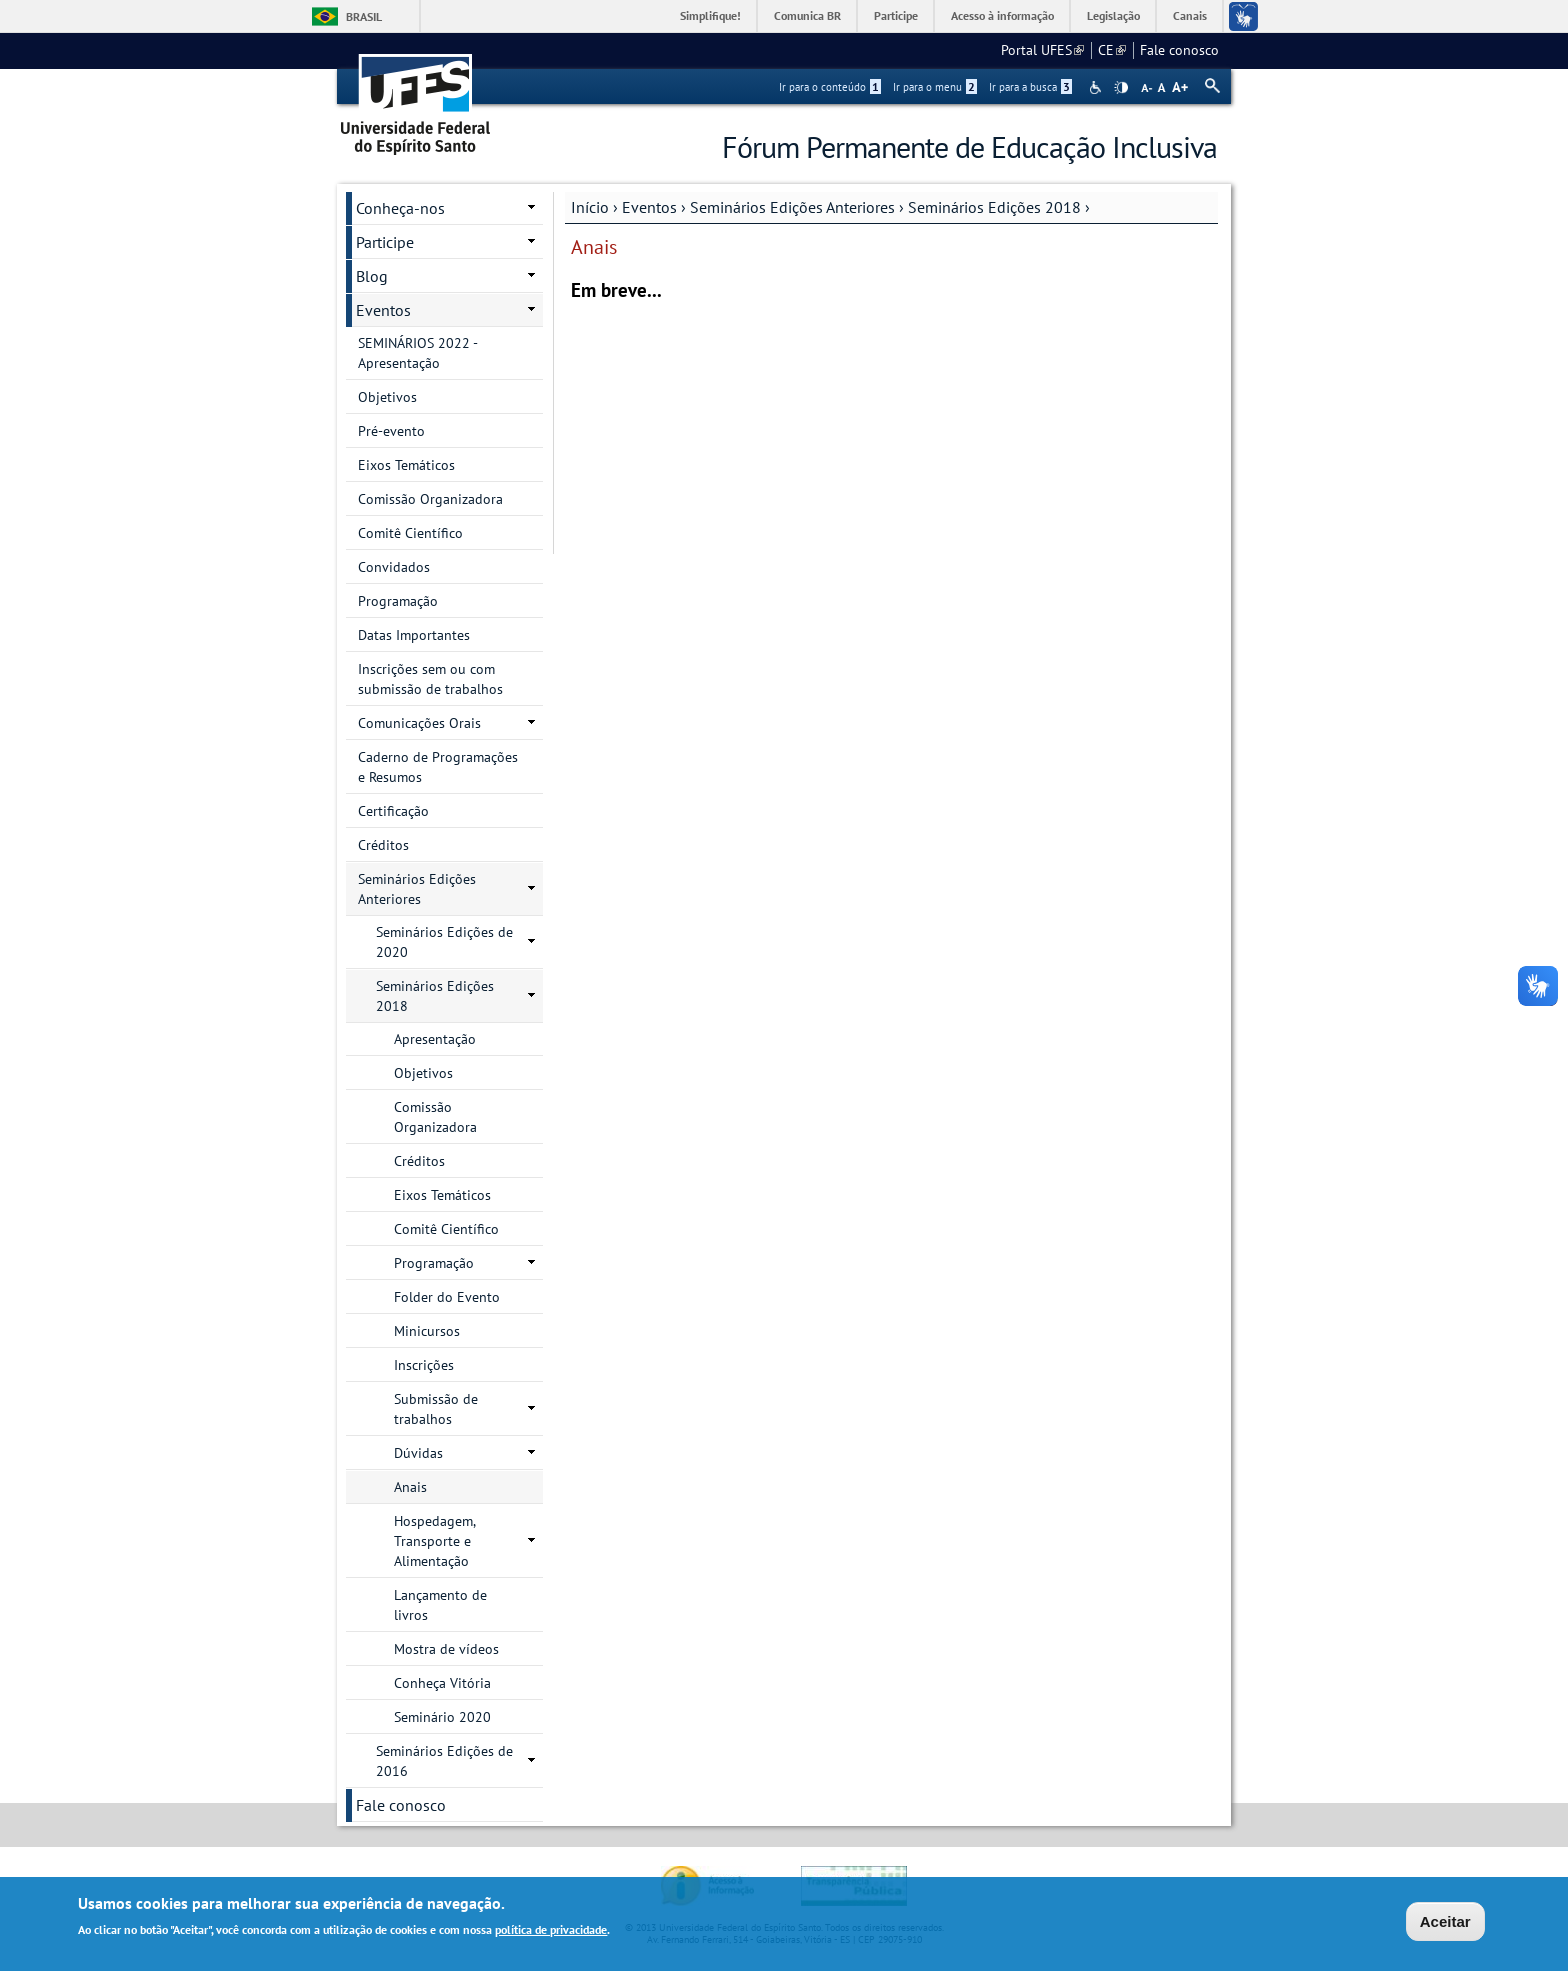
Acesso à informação (1002, 15)
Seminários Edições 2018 (994, 207)
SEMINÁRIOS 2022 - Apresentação (418, 353)
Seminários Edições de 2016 (444, 1761)
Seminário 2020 (442, 1717)
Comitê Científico (410, 533)
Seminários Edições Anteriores (792, 207)
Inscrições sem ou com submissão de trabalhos (430, 679)
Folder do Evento (447, 1297)
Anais (410, 1487)
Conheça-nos (400, 208)
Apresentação (435, 1039)
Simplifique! (710, 15)
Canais (1190, 15)
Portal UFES (1042, 50)
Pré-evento (391, 431)
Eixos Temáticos (406, 465)
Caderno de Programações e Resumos (438, 767)
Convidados (394, 567)
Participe (896, 15)
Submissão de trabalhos (436, 1409)
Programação (398, 601)
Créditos (383, 845)
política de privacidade (551, 1932)
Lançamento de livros (440, 1605)
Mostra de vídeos (446, 1649)
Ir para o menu (935, 87)
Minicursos (427, 1331)
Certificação (393, 811)
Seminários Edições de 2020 (444, 942)
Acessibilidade (1097, 87)
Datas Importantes (414, 635)
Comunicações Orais (419, 723)
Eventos (649, 207)
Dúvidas (418, 1453)
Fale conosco (1179, 50)
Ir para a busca (1030, 87)
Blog (372, 276)
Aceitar (1445, 1923)
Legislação (1113, 15)
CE (1112, 50)
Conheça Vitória (442, 1683)
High (1121, 88)
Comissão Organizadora (430, 499)
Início (590, 207)
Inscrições (424, 1365)
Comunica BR (807, 15)
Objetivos (387, 397)
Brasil (364, 16)
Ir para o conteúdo (830, 87)
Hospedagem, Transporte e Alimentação (435, 1541)
